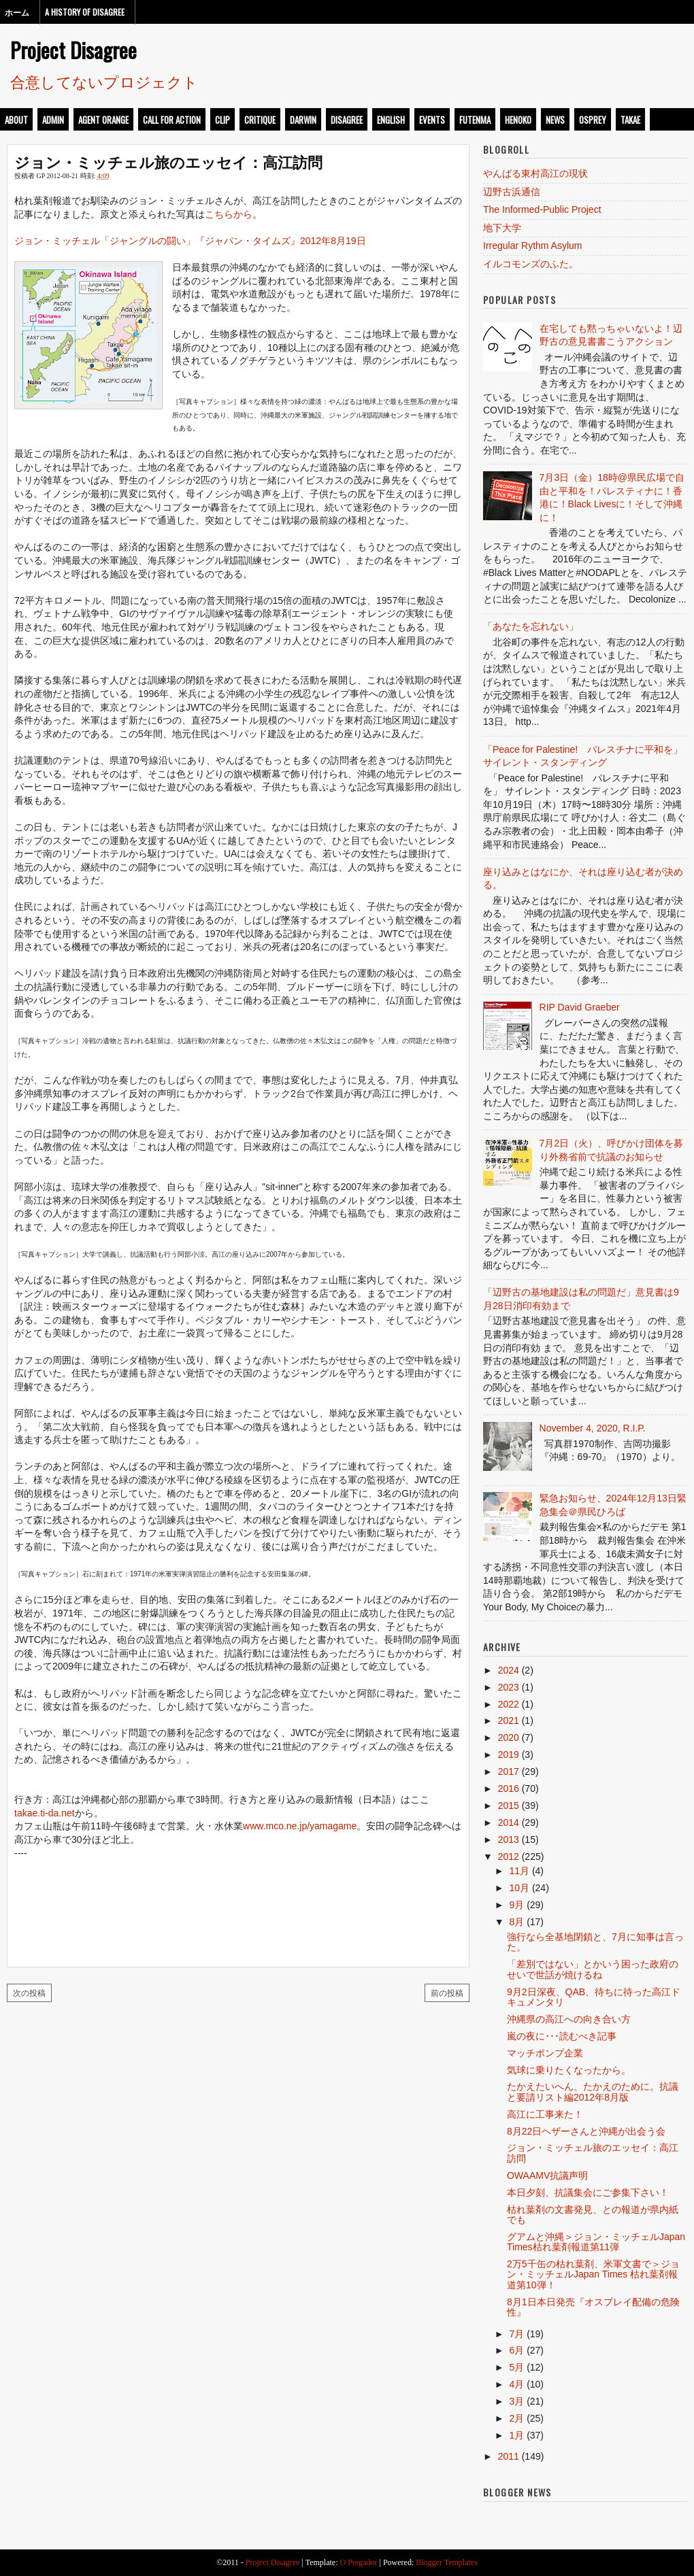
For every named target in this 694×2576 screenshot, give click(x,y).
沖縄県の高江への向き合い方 (569, 2019)
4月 (516, 2384)
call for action (172, 119)
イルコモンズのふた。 (530, 263)
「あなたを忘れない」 (530, 626)
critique (260, 119)
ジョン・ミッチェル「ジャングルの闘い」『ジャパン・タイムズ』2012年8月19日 (190, 240)
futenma (475, 119)
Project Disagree (73, 49)
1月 (516, 2435)
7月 (516, 2333)
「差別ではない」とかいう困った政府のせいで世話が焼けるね (592, 1969)
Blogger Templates (447, 2562)
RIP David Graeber (580, 1007)
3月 (516, 2401)
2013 (508, 1839)
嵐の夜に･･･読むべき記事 (561, 2036)
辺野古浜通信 (511, 191)
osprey (592, 119)
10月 (519, 1887)
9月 (516, 1904)
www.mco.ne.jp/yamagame (300, 1825)
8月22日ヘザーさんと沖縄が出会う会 (586, 2131)
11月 (519, 1870)
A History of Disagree (85, 12)
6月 (516, 2350)
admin (53, 119)
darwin (303, 119)
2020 (508, 1737)
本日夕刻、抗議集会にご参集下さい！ (588, 2192)
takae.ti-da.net (44, 1813)
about (16, 119)
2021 (508, 1720)
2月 (516, 2418)
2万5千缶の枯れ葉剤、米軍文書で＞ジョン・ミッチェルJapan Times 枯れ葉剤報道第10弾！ (593, 2274)
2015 (508, 1805)
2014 (508, 1822)
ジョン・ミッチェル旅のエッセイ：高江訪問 (168, 161)
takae (630, 119)
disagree (347, 119)
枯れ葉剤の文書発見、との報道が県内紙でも (592, 2214)
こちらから (228, 214)
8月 (516, 1921)
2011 (508, 2456)
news (555, 119)
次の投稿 (29, 1992)
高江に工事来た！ (545, 2114)
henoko (518, 119)
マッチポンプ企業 (545, 2053)
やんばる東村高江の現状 (535, 173)
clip (222, 119)
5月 (516, 2367)
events (432, 119)
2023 (508, 1687)
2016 (508, 1788)
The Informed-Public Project (542, 209)
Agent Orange (103, 119)
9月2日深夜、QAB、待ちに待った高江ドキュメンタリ (593, 1996)
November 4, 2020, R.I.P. (593, 1428)
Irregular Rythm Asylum (532, 245)
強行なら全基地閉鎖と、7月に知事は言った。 (595, 1941)
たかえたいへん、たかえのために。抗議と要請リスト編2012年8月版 (592, 2091)
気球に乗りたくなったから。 (569, 2070)
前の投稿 (447, 1992)
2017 (508, 1771)
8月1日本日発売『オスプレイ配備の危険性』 (593, 2307)
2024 (508, 1670)
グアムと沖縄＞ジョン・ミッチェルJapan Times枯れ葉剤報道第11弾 (596, 2241)
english (391, 119)
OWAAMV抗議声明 (547, 2175)
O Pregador (359, 2562)
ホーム (17, 12)
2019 (508, 1754)
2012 (508, 1856)
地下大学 (502, 227)
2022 (508, 1704)
